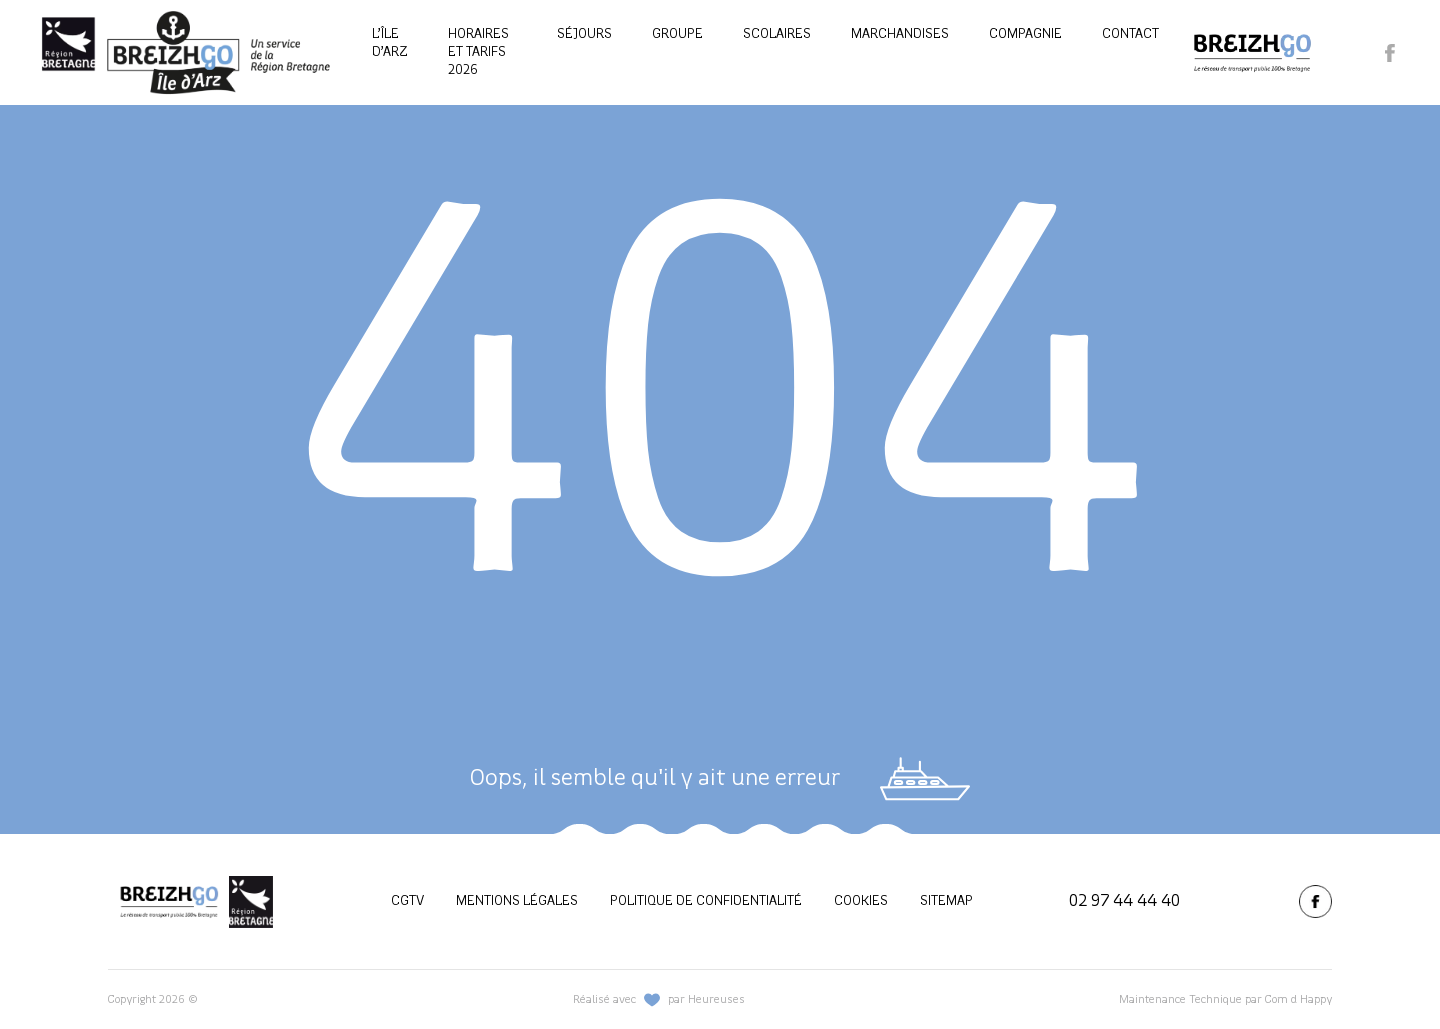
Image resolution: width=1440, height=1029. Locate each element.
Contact (1130, 34)
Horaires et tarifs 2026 (478, 52)
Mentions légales (517, 901)
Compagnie (1025, 34)
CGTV (407, 901)
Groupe (677, 34)
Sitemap (946, 901)
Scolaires (777, 34)
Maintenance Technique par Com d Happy (1225, 1000)
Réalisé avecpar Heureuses (659, 1000)
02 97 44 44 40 (1124, 901)
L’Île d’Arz (390, 43)
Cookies (861, 901)
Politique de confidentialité (706, 901)
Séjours (584, 34)
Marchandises (900, 34)
